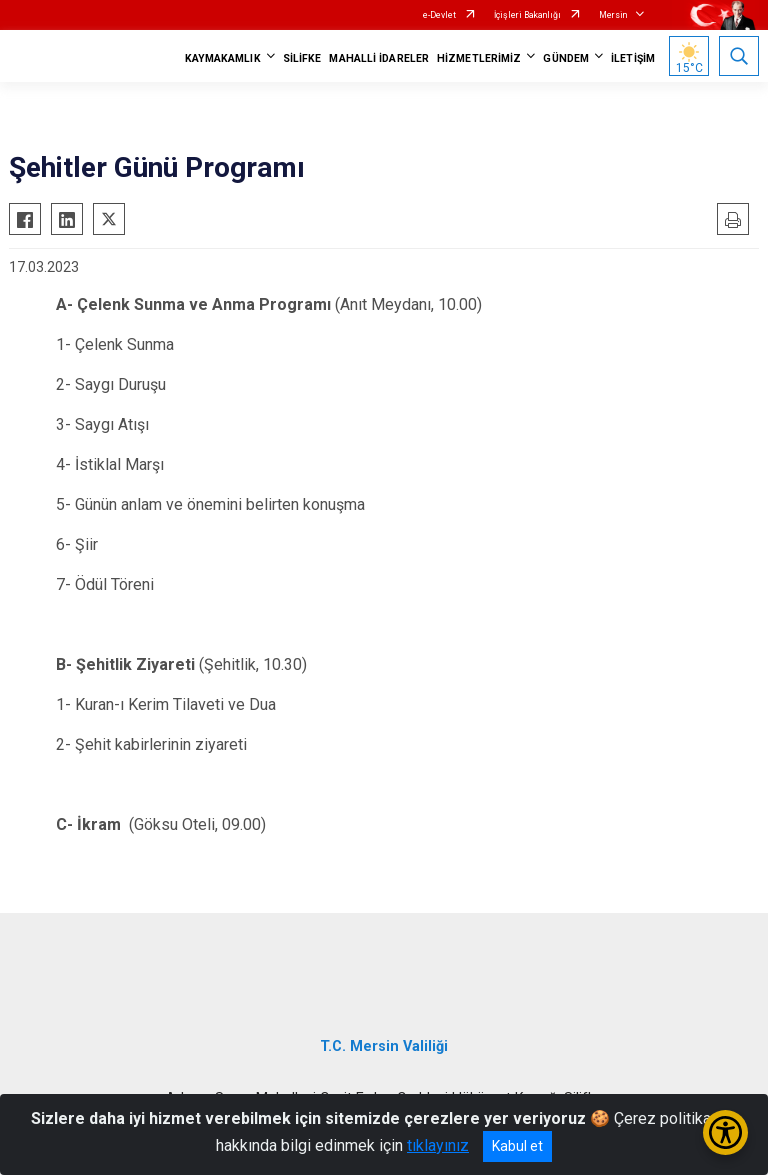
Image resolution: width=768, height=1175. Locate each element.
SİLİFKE (302, 58)
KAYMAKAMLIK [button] (223, 58)
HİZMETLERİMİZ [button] (479, 58)
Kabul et (517, 1146)
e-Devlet (439, 15)
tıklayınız (438, 1145)
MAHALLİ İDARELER (379, 58)
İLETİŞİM (633, 58)
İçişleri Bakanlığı (527, 15)
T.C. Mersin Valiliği (384, 1046)
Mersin (613, 15)
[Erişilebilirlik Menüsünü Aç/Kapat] (725, 1132)
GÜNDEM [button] (566, 58)
